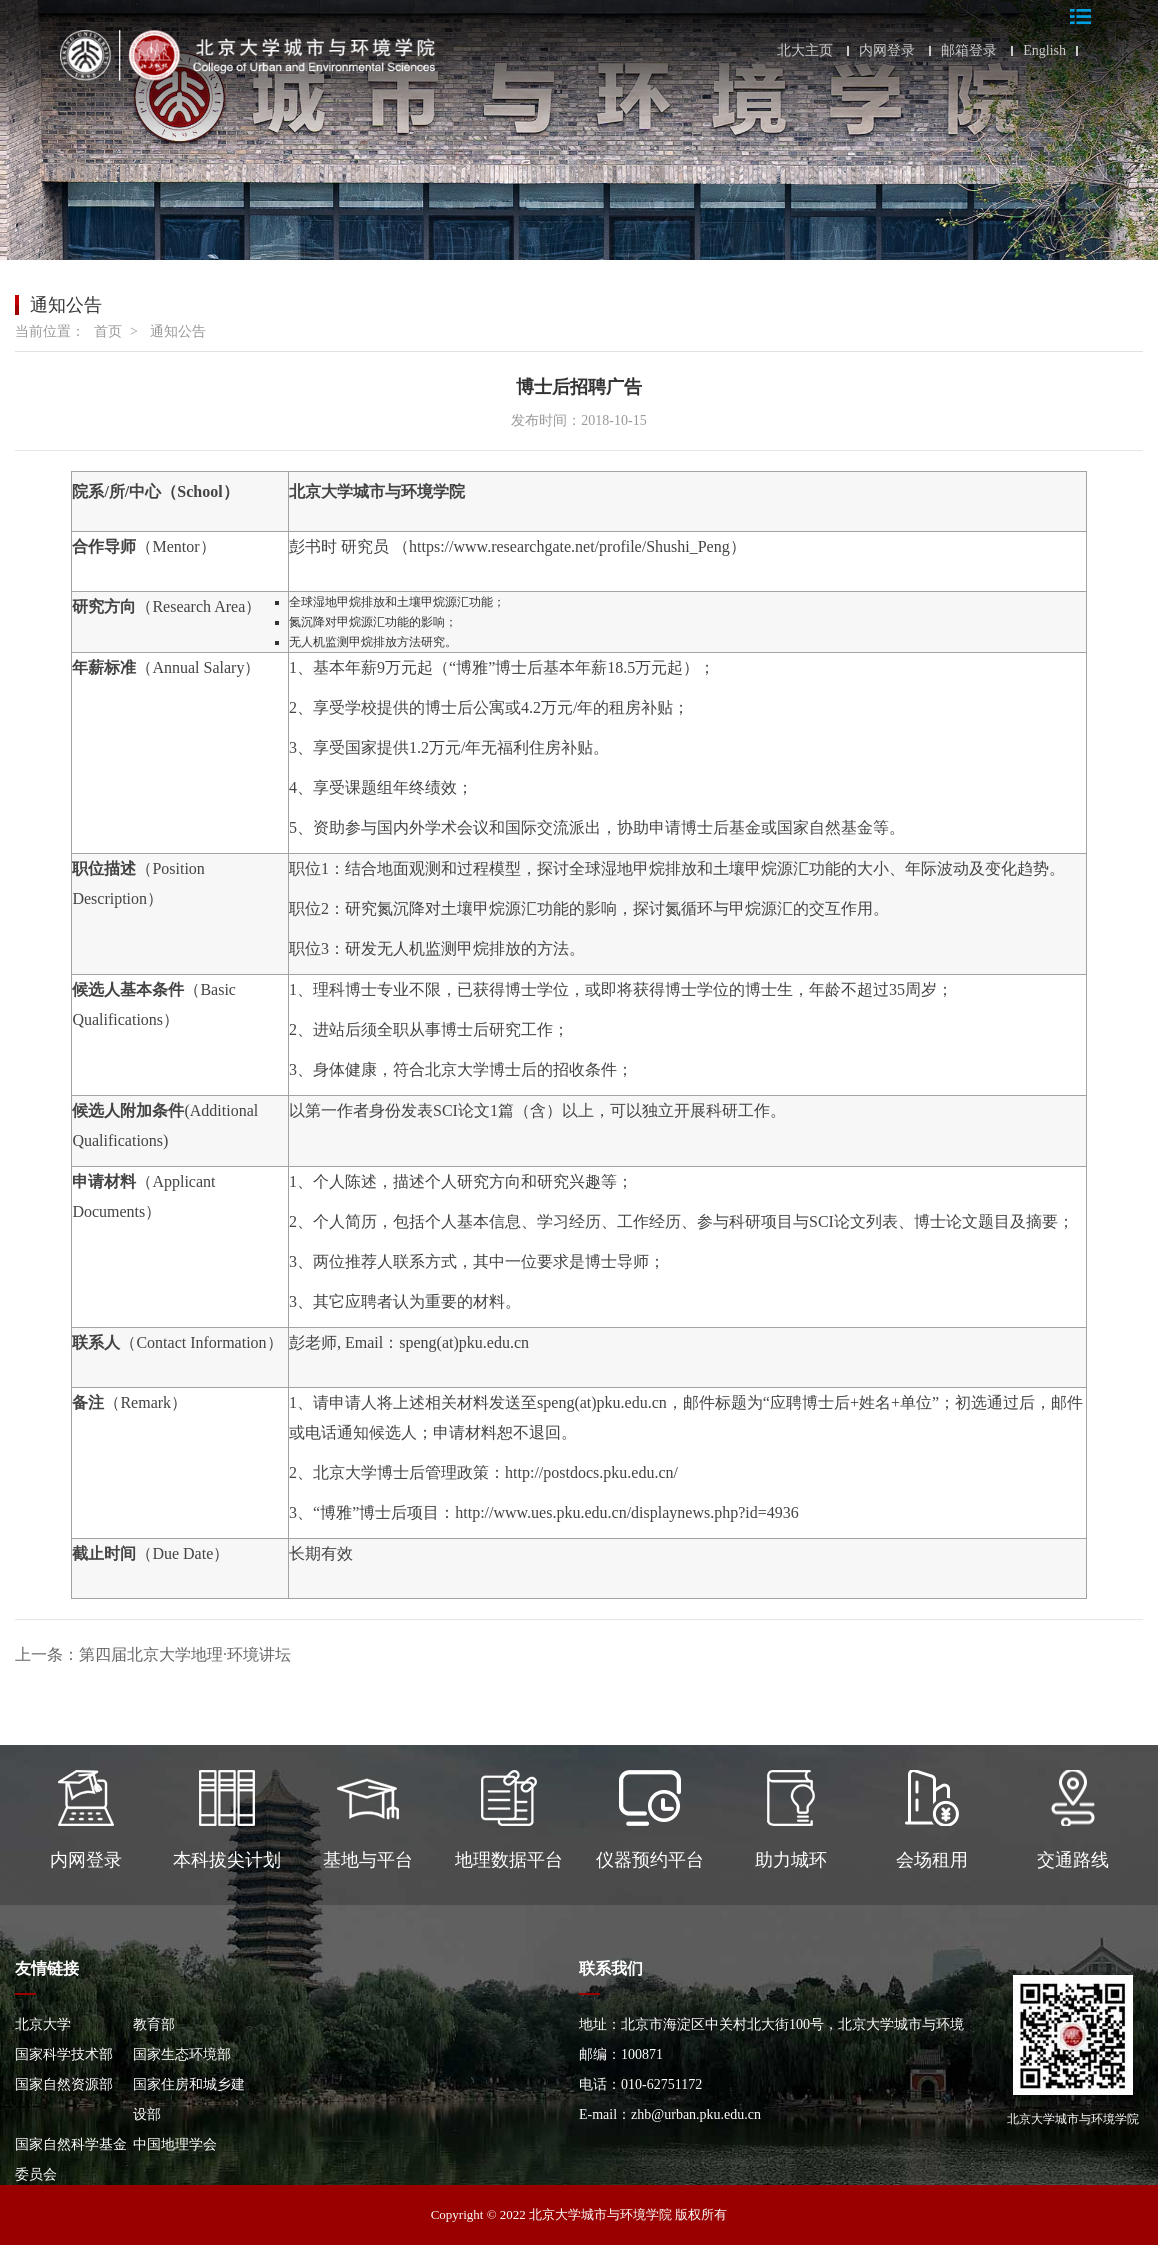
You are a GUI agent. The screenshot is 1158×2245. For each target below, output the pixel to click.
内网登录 (887, 51)
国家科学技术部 (64, 2054)
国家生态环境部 (182, 2054)
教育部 (154, 2024)
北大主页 (805, 51)
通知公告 (178, 331)
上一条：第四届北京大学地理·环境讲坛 (153, 1654)
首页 (108, 331)
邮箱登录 (969, 51)
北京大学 (43, 2024)
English (1044, 51)
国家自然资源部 (64, 2084)
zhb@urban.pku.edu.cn (696, 2114)
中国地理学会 (175, 2144)
